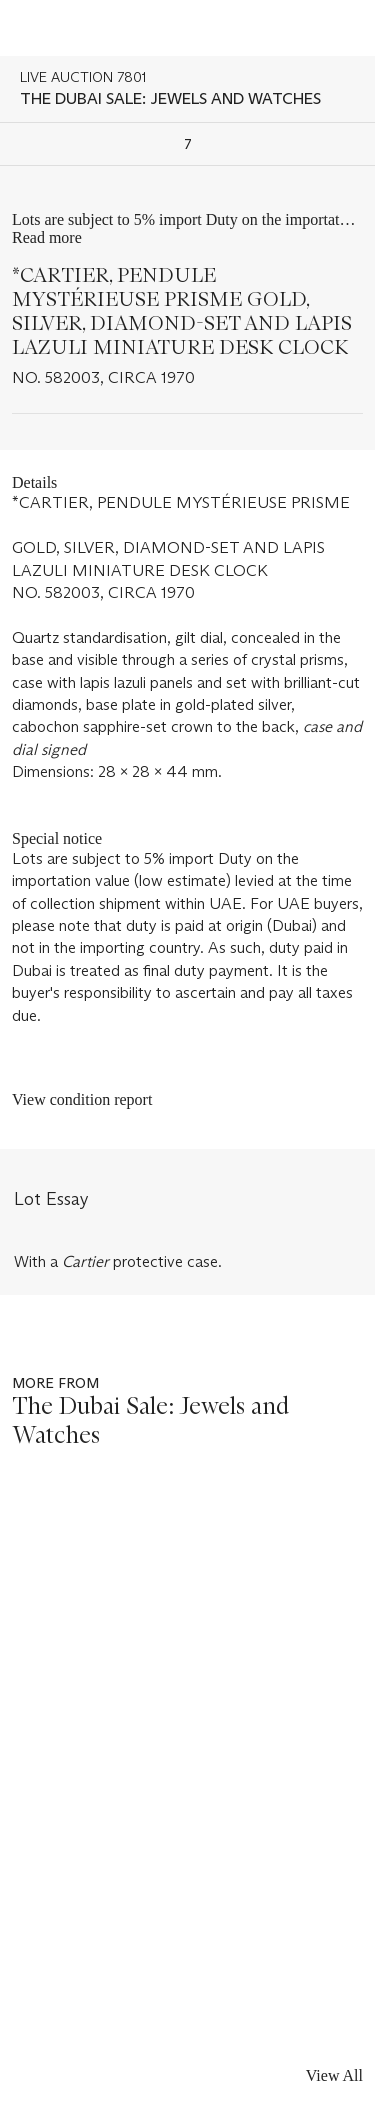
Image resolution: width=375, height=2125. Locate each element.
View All (334, 2075)
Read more (47, 237)
